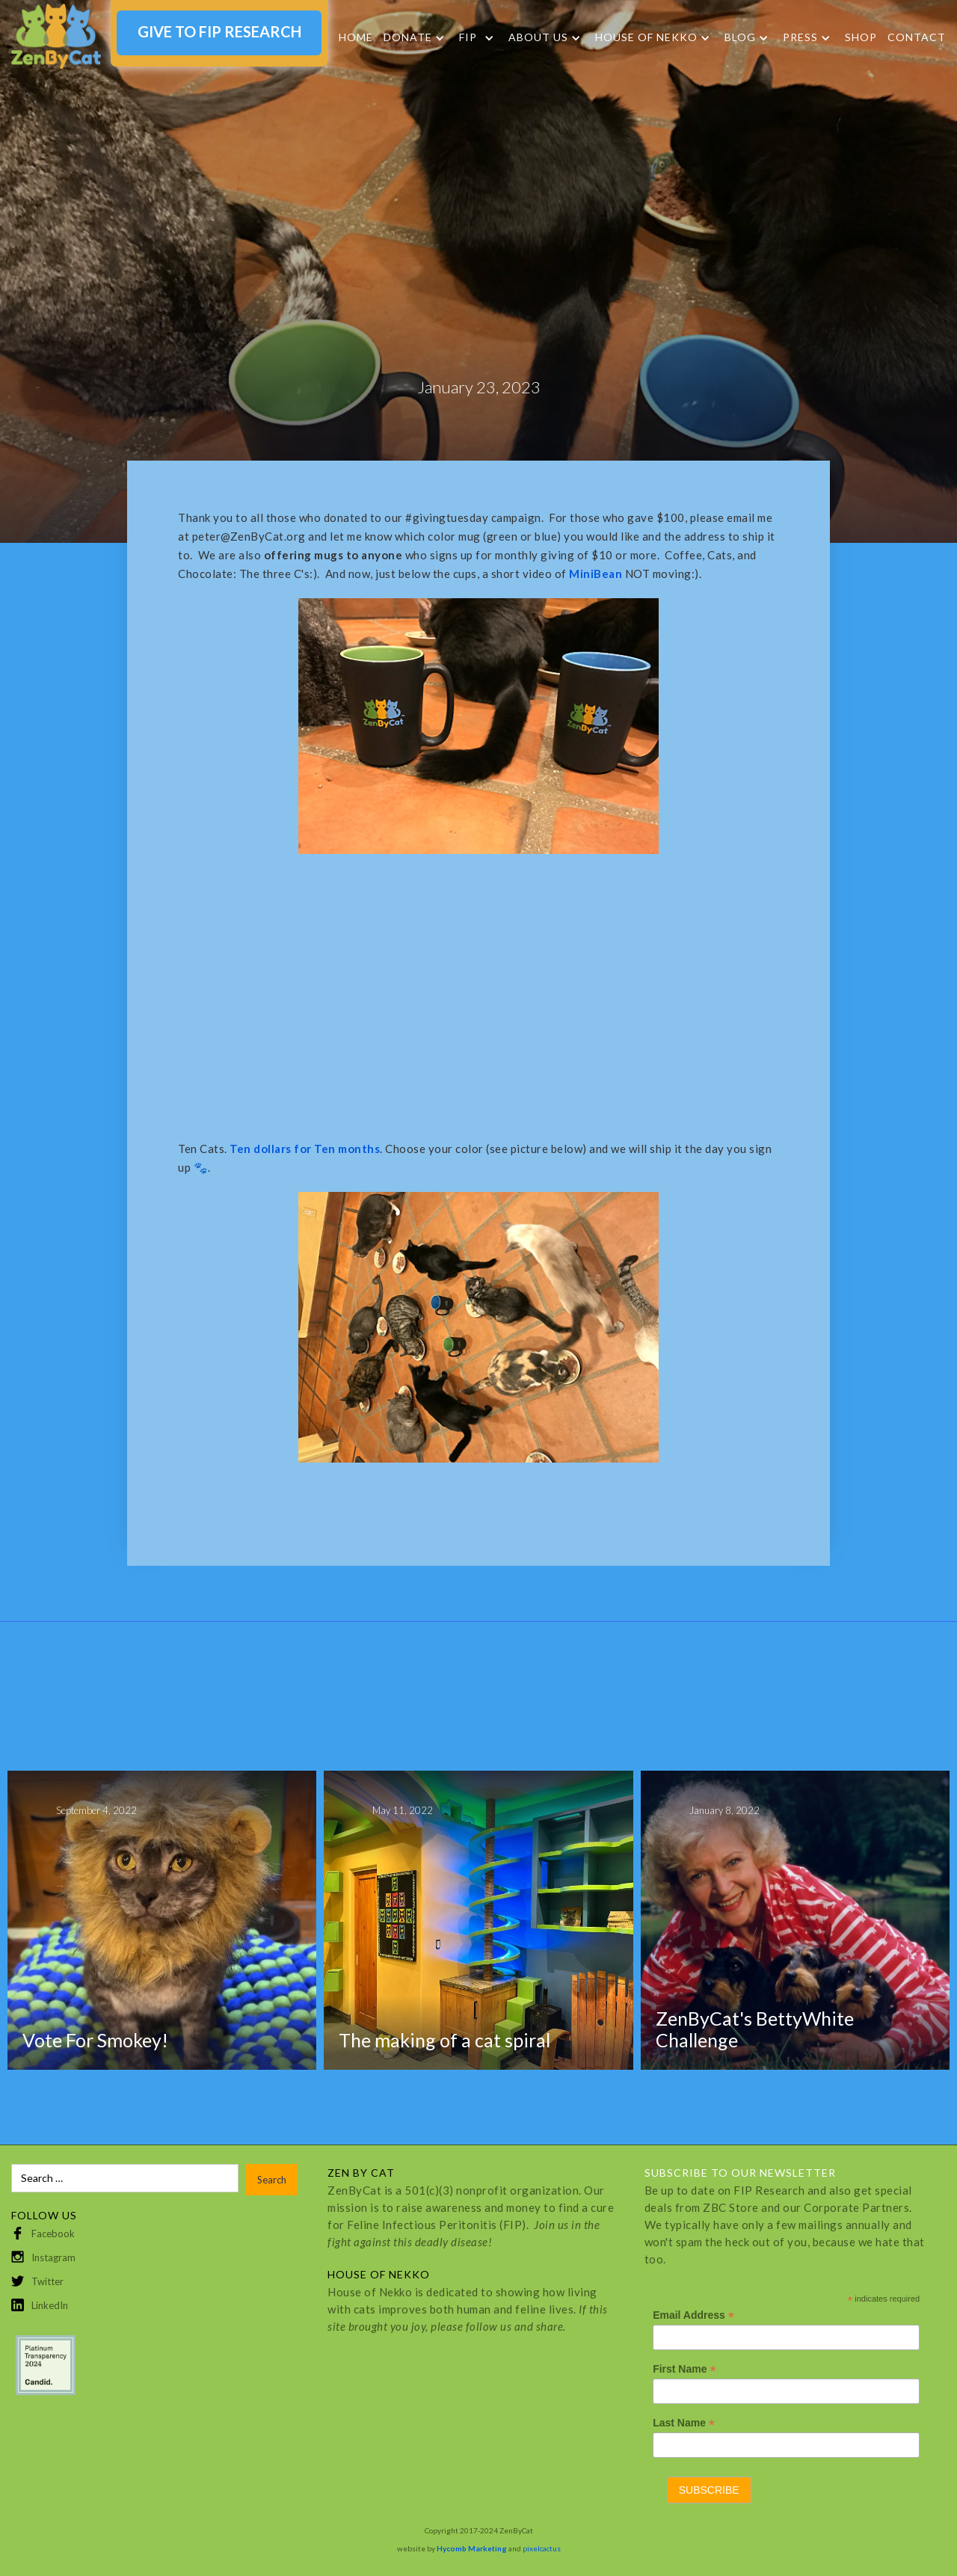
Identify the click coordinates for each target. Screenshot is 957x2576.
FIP (468, 37)
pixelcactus (542, 2548)
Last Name (684, 2423)
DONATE (408, 37)
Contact (916, 37)
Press (800, 37)
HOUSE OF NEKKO (646, 37)
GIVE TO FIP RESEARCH (219, 31)
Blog (740, 37)
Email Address (693, 2315)
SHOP (861, 37)
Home (356, 37)
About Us (538, 37)
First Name (684, 2369)
